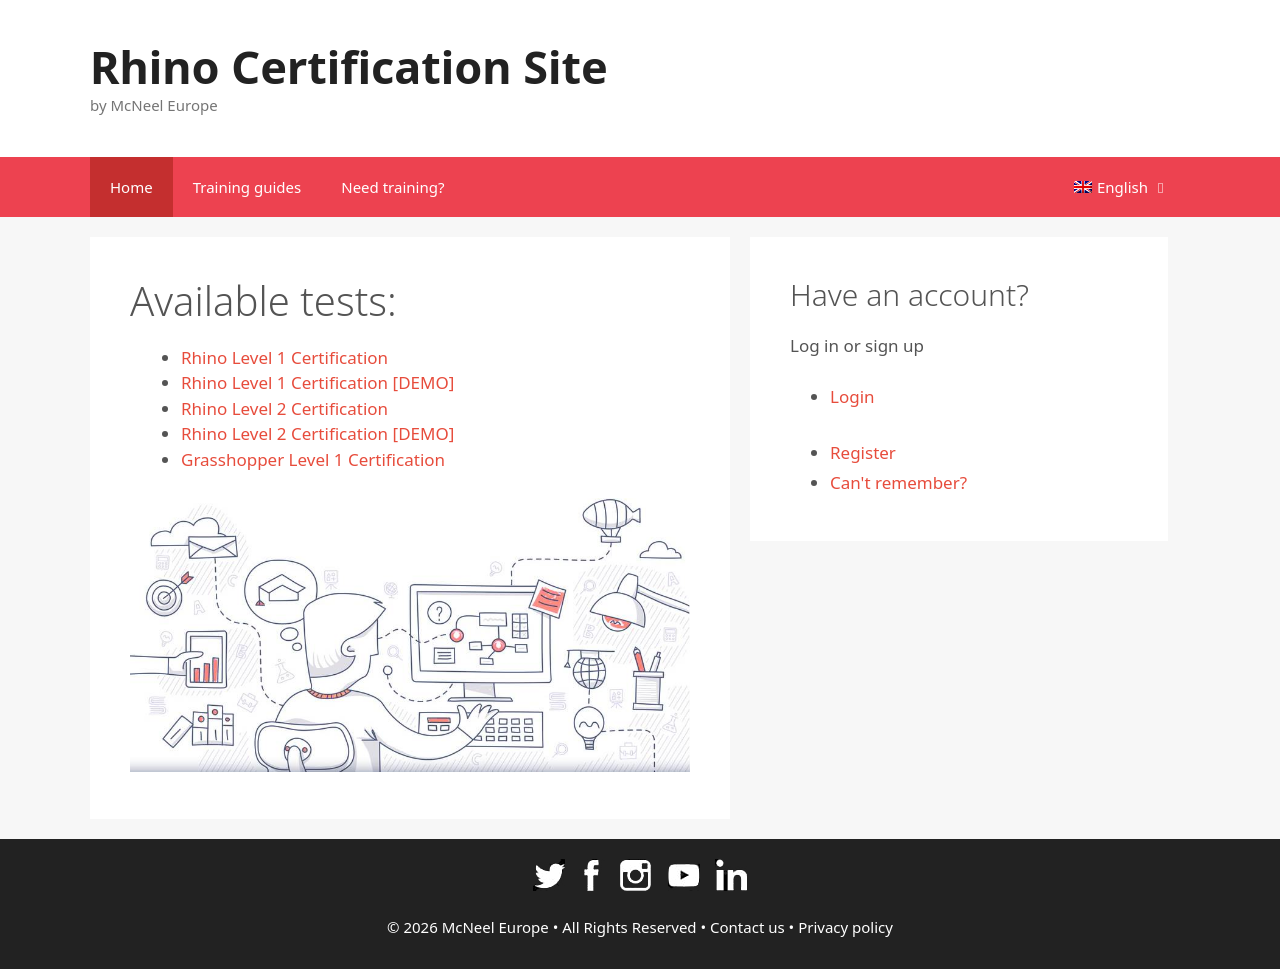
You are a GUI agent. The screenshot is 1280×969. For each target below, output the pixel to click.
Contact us (747, 927)
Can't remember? (898, 482)
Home (131, 187)
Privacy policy (845, 927)
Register (863, 452)
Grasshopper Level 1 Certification (313, 459)
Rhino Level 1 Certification (284, 357)
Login (852, 396)
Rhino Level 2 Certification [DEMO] (317, 433)
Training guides (247, 187)
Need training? (392, 187)
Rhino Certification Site (349, 66)
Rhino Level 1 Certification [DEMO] (317, 382)
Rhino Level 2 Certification (284, 408)
